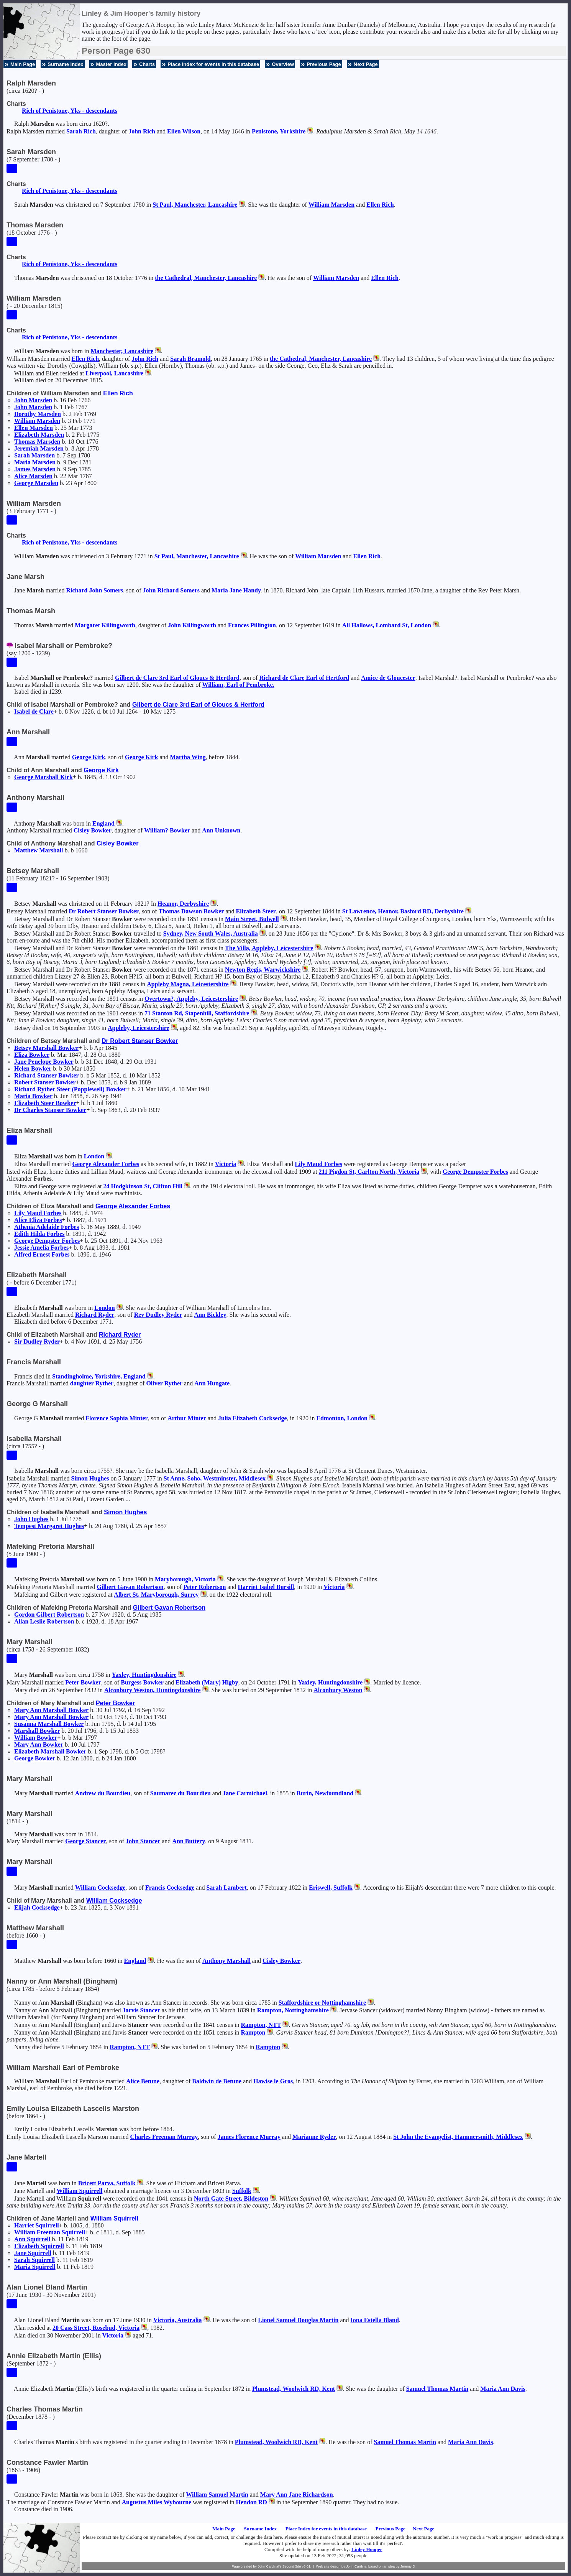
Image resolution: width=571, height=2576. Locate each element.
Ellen (183, 131)
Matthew (38, 850)
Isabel (34, 711)
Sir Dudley (37, 1341)
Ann (221, 830)
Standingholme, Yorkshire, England (99, 1376)
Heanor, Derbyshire (183, 903)
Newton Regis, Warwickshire (262, 969)
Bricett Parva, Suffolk (107, 2183)
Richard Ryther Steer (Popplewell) (70, 1089)
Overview (283, 64)
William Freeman (49, 2232)
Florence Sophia (116, 1418)
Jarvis (141, 2010)
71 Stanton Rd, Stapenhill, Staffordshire (196, 1013)
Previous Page (324, 64)
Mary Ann (38, 1744)
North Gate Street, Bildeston (231, 2198)
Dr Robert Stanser (104, 911)
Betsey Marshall (46, 1048)
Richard (94, 1314)
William (331, 204)
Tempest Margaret (49, 1526)
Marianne (314, 2137)
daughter (91, 1383)
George (36, 483)
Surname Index (65, 64)
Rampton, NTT (261, 2025)
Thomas (37, 441)
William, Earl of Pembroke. (238, 684)
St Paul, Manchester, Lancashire (195, 204)
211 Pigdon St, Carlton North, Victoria (369, 1171)
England (103, 823)
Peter (204, 1587)
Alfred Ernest (42, 1254)
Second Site (291, 2566)
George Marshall (43, 777)
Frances (252, 625)
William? (167, 830)
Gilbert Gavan (130, 1587)
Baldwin (216, 2081)
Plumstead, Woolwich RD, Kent (293, 2388)
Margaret (105, 625)
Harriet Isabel (266, 1587)
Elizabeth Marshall (50, 1751)
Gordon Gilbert (49, 1614)
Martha (188, 757)
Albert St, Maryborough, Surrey (156, 1594)
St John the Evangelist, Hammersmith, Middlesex (458, 2137)
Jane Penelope (44, 1061)
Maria (35, 462)
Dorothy (37, 414)
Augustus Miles (156, 2502)
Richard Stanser (46, 1075)
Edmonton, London (341, 1418)
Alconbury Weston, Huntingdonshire (152, 1690)
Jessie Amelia (41, 1247)
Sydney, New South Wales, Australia (210, 933)
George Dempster (475, 1171)
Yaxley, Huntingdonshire (144, 1674)
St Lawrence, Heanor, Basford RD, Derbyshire (403, 911)
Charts (147, 64)
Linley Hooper (366, 2549)
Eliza (31, 1054)
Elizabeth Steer (45, 1103)
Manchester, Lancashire (121, 351)
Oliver (164, 1383)
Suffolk (241, 2191)
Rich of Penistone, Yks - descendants (69, 110)
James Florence (249, 2137)
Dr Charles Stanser (50, 1110)
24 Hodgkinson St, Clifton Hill (142, 1186)
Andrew (103, 1793)
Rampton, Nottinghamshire (293, 2010)
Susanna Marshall (49, 1724)
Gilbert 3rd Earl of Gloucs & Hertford (177, 677)
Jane (245, 1793)
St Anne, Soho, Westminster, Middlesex (215, 1478)
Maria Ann (502, 2388)
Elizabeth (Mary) (207, 1682)
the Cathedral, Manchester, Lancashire (206, 278)
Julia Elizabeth (252, 1418)
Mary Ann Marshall (51, 1710)
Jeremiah (39, 448)
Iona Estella (375, 2320)
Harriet (36, 2225)
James (35, 469)
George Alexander (105, 1164)
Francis (169, 1887)
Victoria (225, 1164)
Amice (388, 677)
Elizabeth (39, 434)
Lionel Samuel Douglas (298, 2320)
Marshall (37, 1730)
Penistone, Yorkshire (278, 131)
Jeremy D (407, 2566)
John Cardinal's (269, 2566)
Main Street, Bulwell (252, 919)
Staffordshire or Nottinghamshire (322, 2002)
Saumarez (180, 1793)
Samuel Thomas (437, 2388)
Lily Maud (318, 1164)
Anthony (226, 1960)
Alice (33, 476)
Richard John (94, 590)
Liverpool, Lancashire (114, 373)
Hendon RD (251, 2502)
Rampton (253, 2032)
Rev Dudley (158, 1314)
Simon (90, 1478)
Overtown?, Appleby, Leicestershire (191, 998)
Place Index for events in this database (213, 64)
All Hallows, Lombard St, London (386, 625)
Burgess (142, 1682)
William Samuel (217, 2494)
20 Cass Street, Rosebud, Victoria (96, 2327)
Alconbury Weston (337, 1690)
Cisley (93, 830)
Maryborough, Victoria (185, 1579)
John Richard (171, 590)
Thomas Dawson (191, 911)
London (94, 1156)
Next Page (366, 64)
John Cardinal (357, 2566)
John (141, 131)
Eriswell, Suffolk (331, 1887)
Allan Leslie (44, 1621)
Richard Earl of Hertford (304, 677)
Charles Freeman (164, 2137)
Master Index (111, 64)
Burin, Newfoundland (325, 1793)
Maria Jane (236, 590)
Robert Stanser (45, 1082)
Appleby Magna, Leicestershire (187, 984)
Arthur (186, 1418)
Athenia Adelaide (46, 1227)
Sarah (81, 131)
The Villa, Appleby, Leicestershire (269, 948)
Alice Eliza (38, 1220)
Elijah (37, 1907)
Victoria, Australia (177, 2320)
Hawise (273, 2081)
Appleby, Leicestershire (138, 1028)
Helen (32, 1068)
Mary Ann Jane (296, 2494)
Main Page (22, 64)
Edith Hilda (39, 1233)
